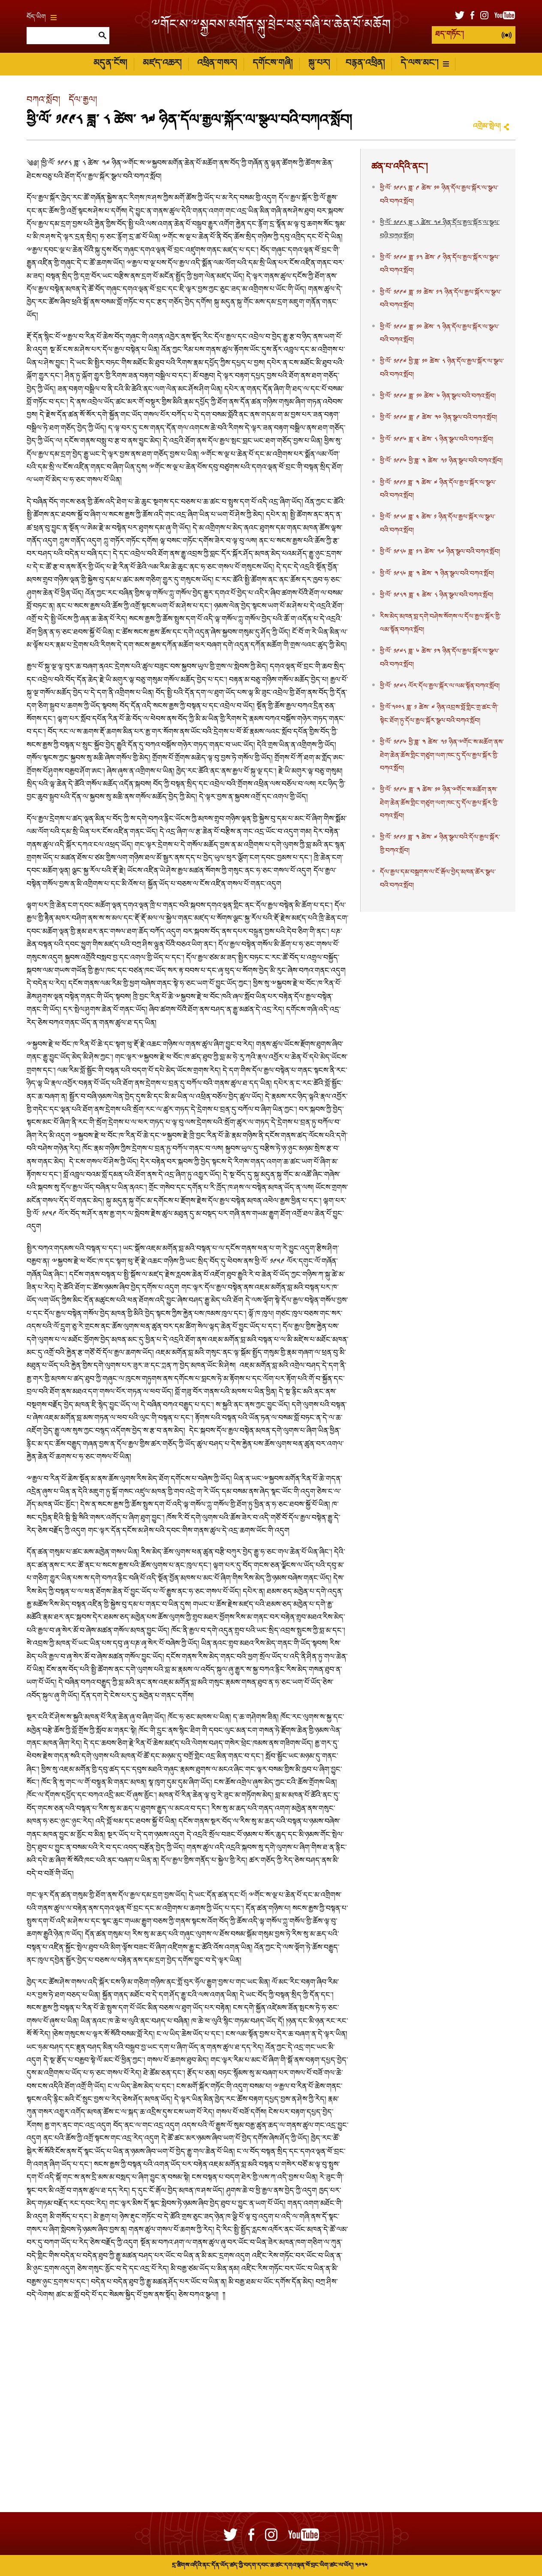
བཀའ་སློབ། (43, 100)
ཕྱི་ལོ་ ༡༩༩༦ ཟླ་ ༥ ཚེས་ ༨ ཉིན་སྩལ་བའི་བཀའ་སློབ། (436, 440)
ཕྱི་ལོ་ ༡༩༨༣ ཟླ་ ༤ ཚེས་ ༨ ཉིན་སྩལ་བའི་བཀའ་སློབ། (436, 596)
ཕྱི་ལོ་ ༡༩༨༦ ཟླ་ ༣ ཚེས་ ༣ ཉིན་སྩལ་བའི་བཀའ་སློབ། (437, 574)
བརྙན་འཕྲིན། (365, 64)
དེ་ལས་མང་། (424, 64)
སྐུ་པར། (319, 64)
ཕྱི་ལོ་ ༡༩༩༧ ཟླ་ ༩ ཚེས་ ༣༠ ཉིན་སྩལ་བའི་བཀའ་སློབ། (438, 418)
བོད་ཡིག (42, 18)
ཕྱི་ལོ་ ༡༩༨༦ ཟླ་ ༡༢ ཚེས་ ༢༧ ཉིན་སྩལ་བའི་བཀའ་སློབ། (440, 552)
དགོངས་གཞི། (272, 64)
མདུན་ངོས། (110, 64)
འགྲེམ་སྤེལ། (486, 126)
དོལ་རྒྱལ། (83, 100)
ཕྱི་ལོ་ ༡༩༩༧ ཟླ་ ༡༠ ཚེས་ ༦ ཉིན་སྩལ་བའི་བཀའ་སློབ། (438, 397)
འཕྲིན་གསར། (217, 64)
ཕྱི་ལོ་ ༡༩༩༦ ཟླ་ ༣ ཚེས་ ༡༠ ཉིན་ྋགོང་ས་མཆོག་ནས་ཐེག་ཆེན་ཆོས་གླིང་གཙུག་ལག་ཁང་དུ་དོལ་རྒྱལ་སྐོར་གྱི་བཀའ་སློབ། (439, 803)
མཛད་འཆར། (162, 64)
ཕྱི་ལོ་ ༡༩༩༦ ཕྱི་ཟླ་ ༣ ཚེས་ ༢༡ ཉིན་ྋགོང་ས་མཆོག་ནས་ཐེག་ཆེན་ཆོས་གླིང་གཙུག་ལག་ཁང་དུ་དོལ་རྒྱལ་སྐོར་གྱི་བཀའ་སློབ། (442, 756)
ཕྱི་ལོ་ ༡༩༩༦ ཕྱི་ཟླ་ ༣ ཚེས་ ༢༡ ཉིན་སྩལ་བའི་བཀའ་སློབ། (441, 461)
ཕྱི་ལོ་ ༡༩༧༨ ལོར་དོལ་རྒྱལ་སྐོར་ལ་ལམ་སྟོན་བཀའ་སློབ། (440, 687)
